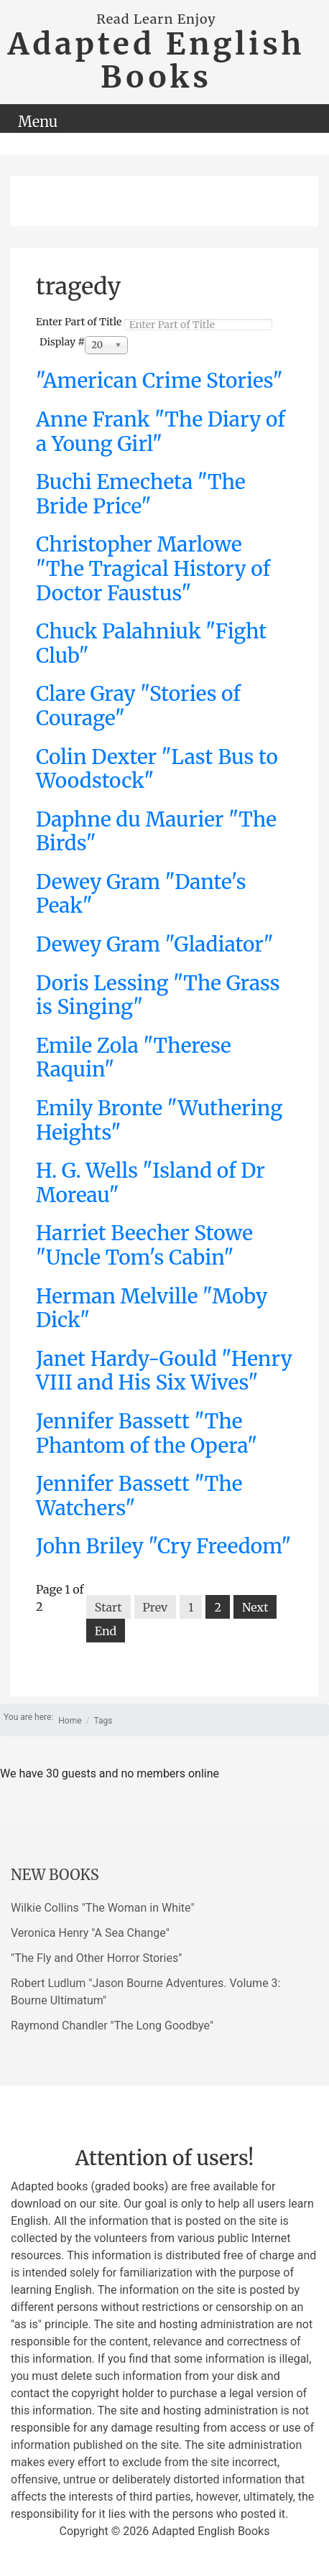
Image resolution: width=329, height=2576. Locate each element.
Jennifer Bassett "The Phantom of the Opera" (146, 1433)
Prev (155, 1607)
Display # (62, 341)
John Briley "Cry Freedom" (164, 1546)
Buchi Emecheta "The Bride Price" (141, 494)
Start (108, 1607)
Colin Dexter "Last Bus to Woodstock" (157, 769)
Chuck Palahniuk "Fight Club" (151, 643)
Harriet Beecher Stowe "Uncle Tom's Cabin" (144, 1245)
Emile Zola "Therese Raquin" (133, 1058)
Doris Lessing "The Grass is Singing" (158, 995)
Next (255, 1607)
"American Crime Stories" (159, 381)
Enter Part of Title (80, 321)
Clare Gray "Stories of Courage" (138, 706)
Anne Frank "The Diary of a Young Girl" (160, 431)
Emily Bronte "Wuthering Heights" (159, 1120)
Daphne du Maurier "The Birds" (156, 831)
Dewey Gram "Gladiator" (155, 944)
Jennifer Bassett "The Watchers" (139, 1496)
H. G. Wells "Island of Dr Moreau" (150, 1183)
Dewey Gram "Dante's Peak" (141, 894)
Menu (37, 122)
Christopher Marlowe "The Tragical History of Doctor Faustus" (153, 568)
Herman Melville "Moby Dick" (151, 1308)
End (105, 1631)
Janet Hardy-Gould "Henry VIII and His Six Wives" (164, 1371)
